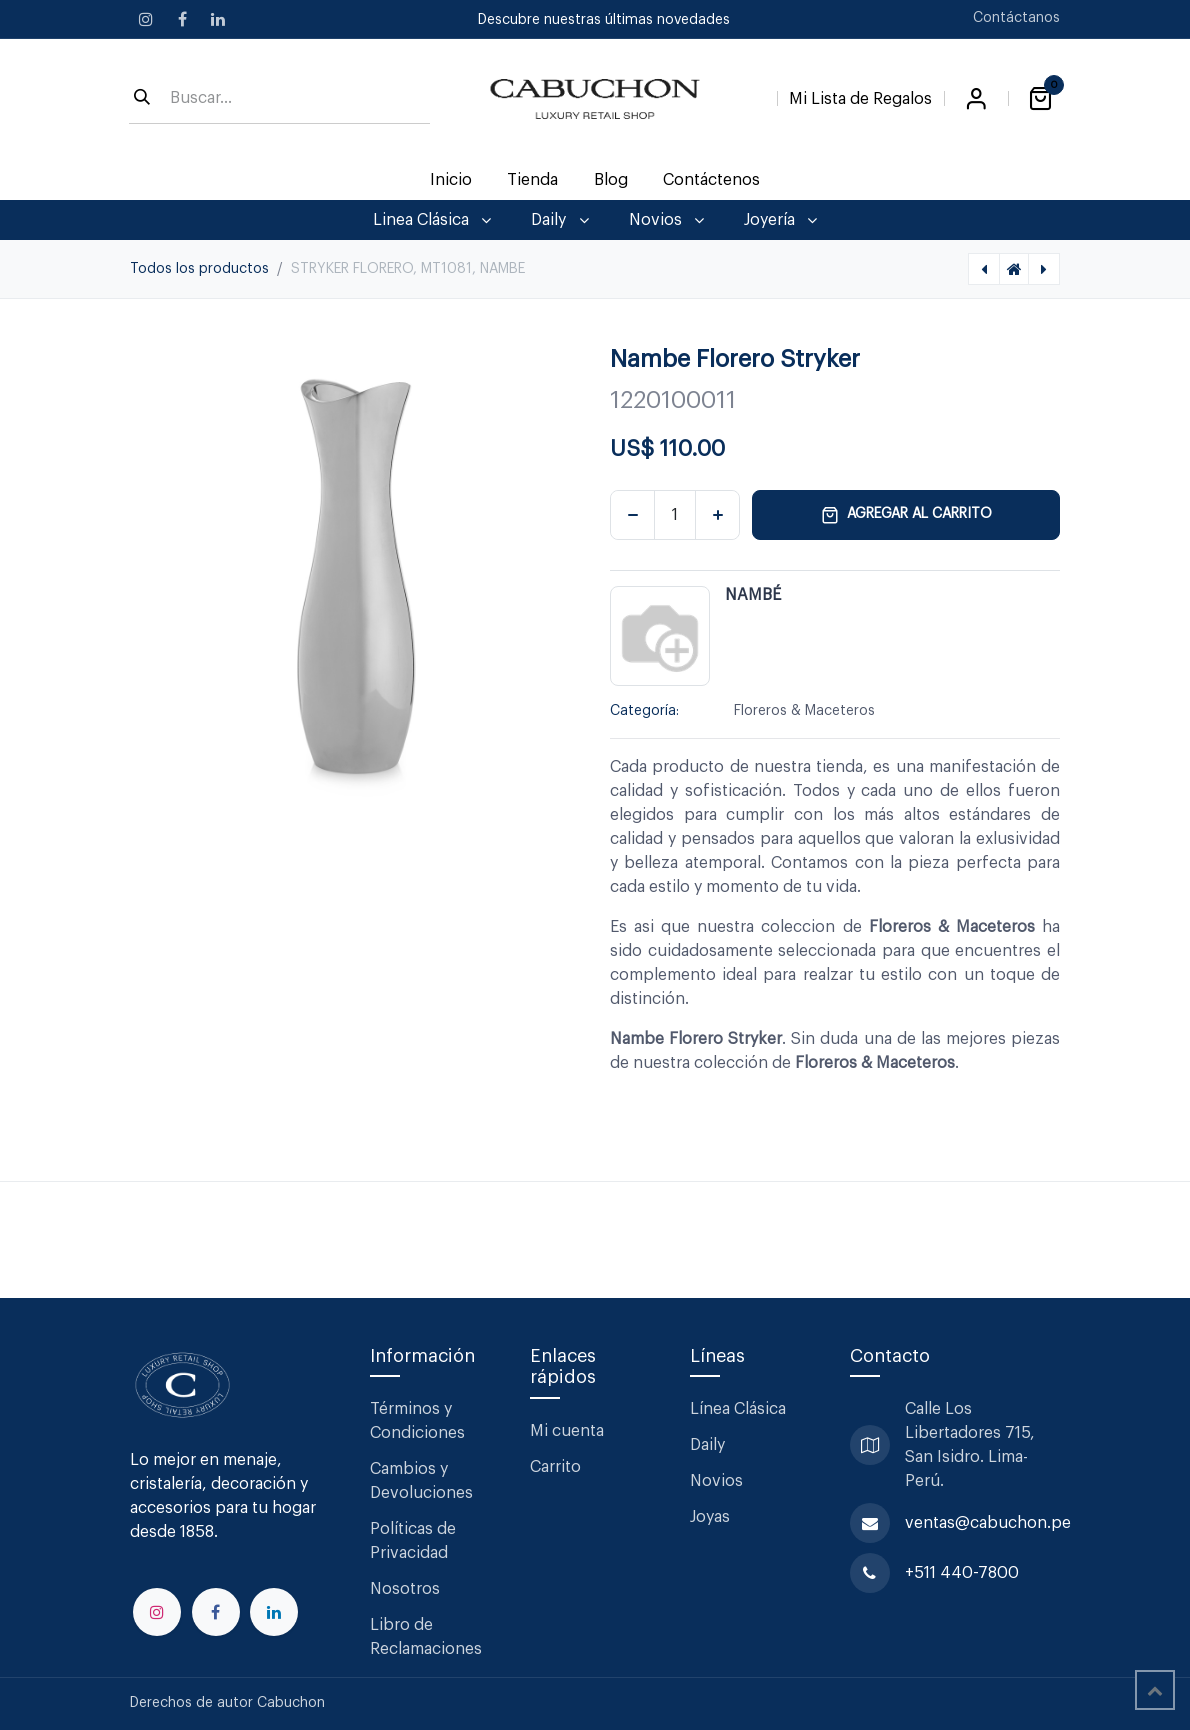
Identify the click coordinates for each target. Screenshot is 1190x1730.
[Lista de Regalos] (860, 95)
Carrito (555, 1467)
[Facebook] (182, 19)
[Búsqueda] (142, 99)
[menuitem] (451, 180)
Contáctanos (1016, 18)
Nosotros (405, 1589)
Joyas (710, 1517)
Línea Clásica (738, 1409)
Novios (716, 1481)
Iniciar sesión (976, 99)
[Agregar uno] (717, 515)
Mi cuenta (567, 1431)
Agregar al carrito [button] (906, 515)
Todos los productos (199, 269)
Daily (707, 1445)
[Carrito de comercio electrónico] (1040, 99)
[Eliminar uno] (632, 515)
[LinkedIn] (218, 19)
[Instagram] (146, 19)
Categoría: (644, 711)
